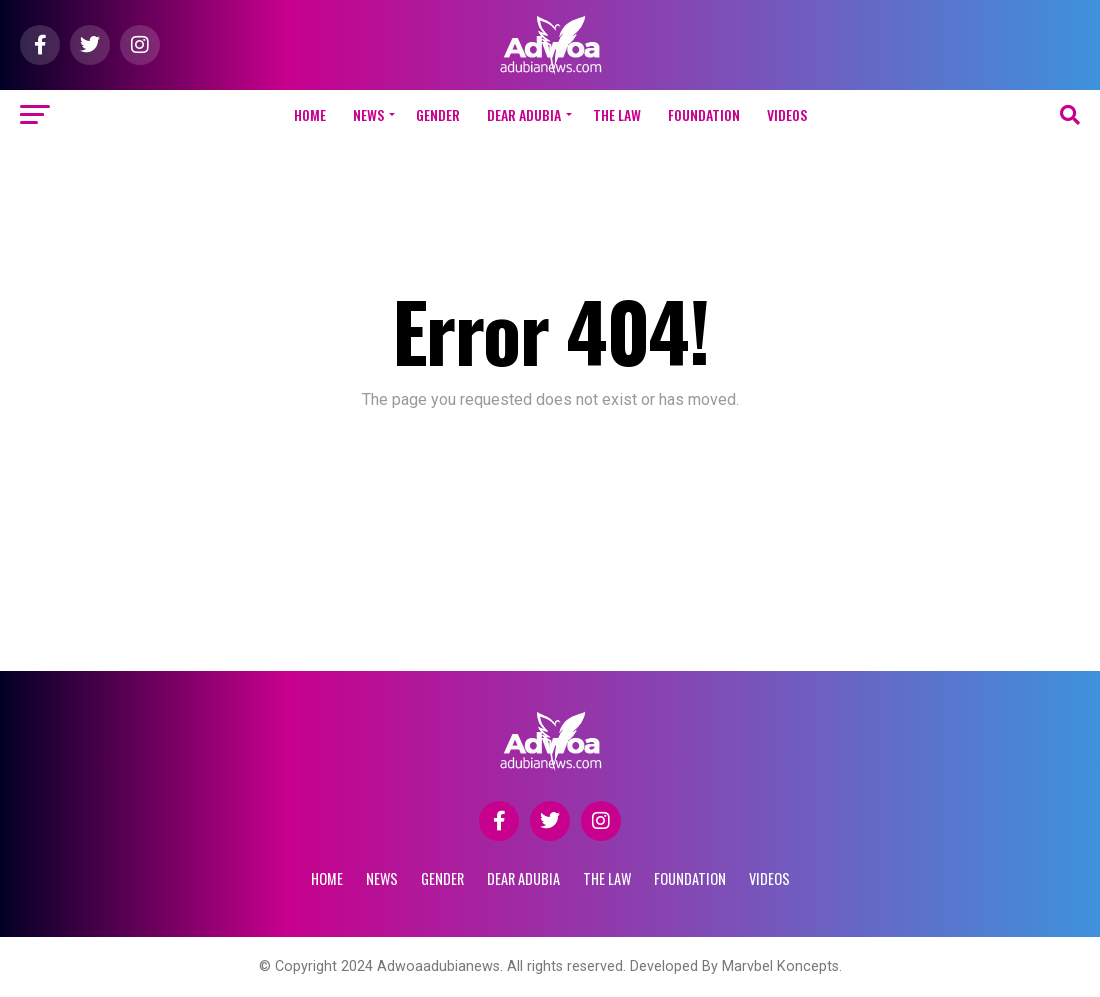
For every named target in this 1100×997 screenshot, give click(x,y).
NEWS (368, 114)
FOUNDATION (704, 114)
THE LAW (617, 114)
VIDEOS (787, 114)
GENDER (438, 114)
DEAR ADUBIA (524, 114)
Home (310, 114)
